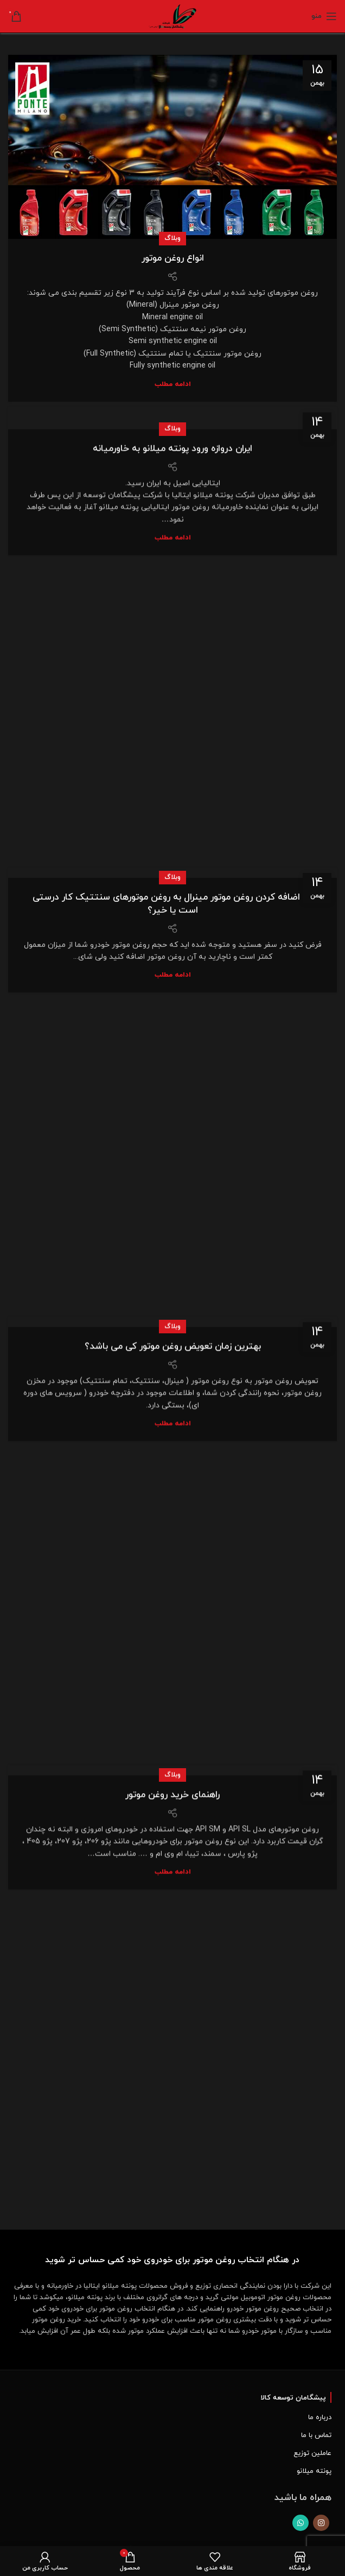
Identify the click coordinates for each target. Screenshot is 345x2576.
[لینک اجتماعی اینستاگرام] (321, 2523)
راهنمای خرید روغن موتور (172, 1733)
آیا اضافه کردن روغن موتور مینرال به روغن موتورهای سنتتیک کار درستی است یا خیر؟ (172, 842)
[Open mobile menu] (324, 16)
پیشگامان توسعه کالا (293, 2398)
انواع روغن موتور (173, 258)
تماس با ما (316, 2435)
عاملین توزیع (312, 2453)
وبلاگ (172, 238)
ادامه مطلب (173, 384)
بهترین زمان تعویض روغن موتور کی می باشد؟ (173, 1285)
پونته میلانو (314, 2471)
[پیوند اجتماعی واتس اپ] (300, 2523)
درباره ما (319, 2417)
